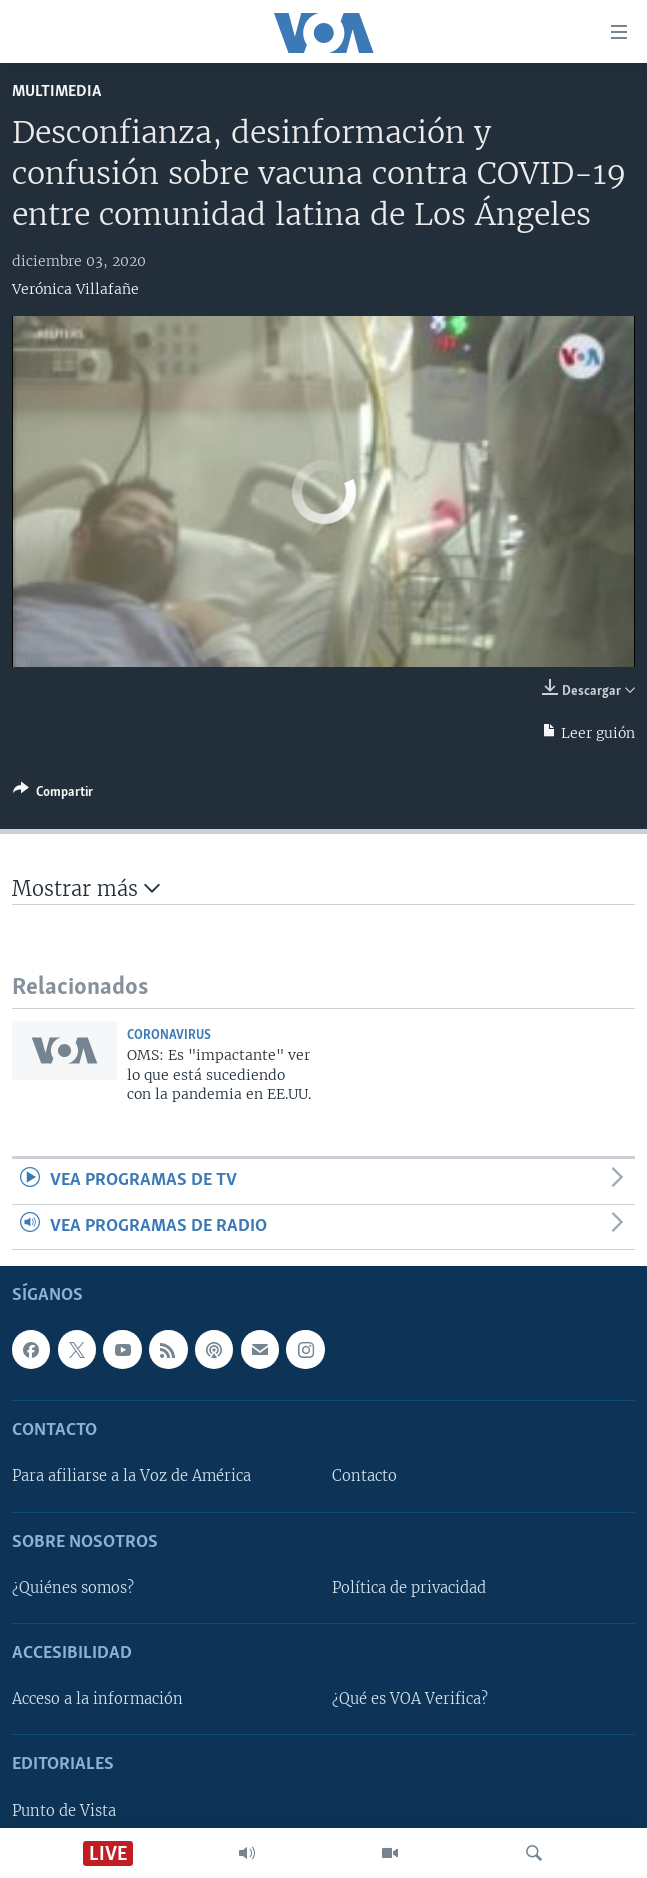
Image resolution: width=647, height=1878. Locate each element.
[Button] (53, 795)
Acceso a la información (97, 1699)
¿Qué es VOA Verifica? (410, 1699)
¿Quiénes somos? (73, 1588)
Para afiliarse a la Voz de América (131, 1477)
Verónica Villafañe (75, 289)
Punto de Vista (64, 1811)
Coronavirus (169, 1035)
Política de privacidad (409, 1588)
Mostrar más (86, 888)
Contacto (364, 1477)
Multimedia (56, 91)
